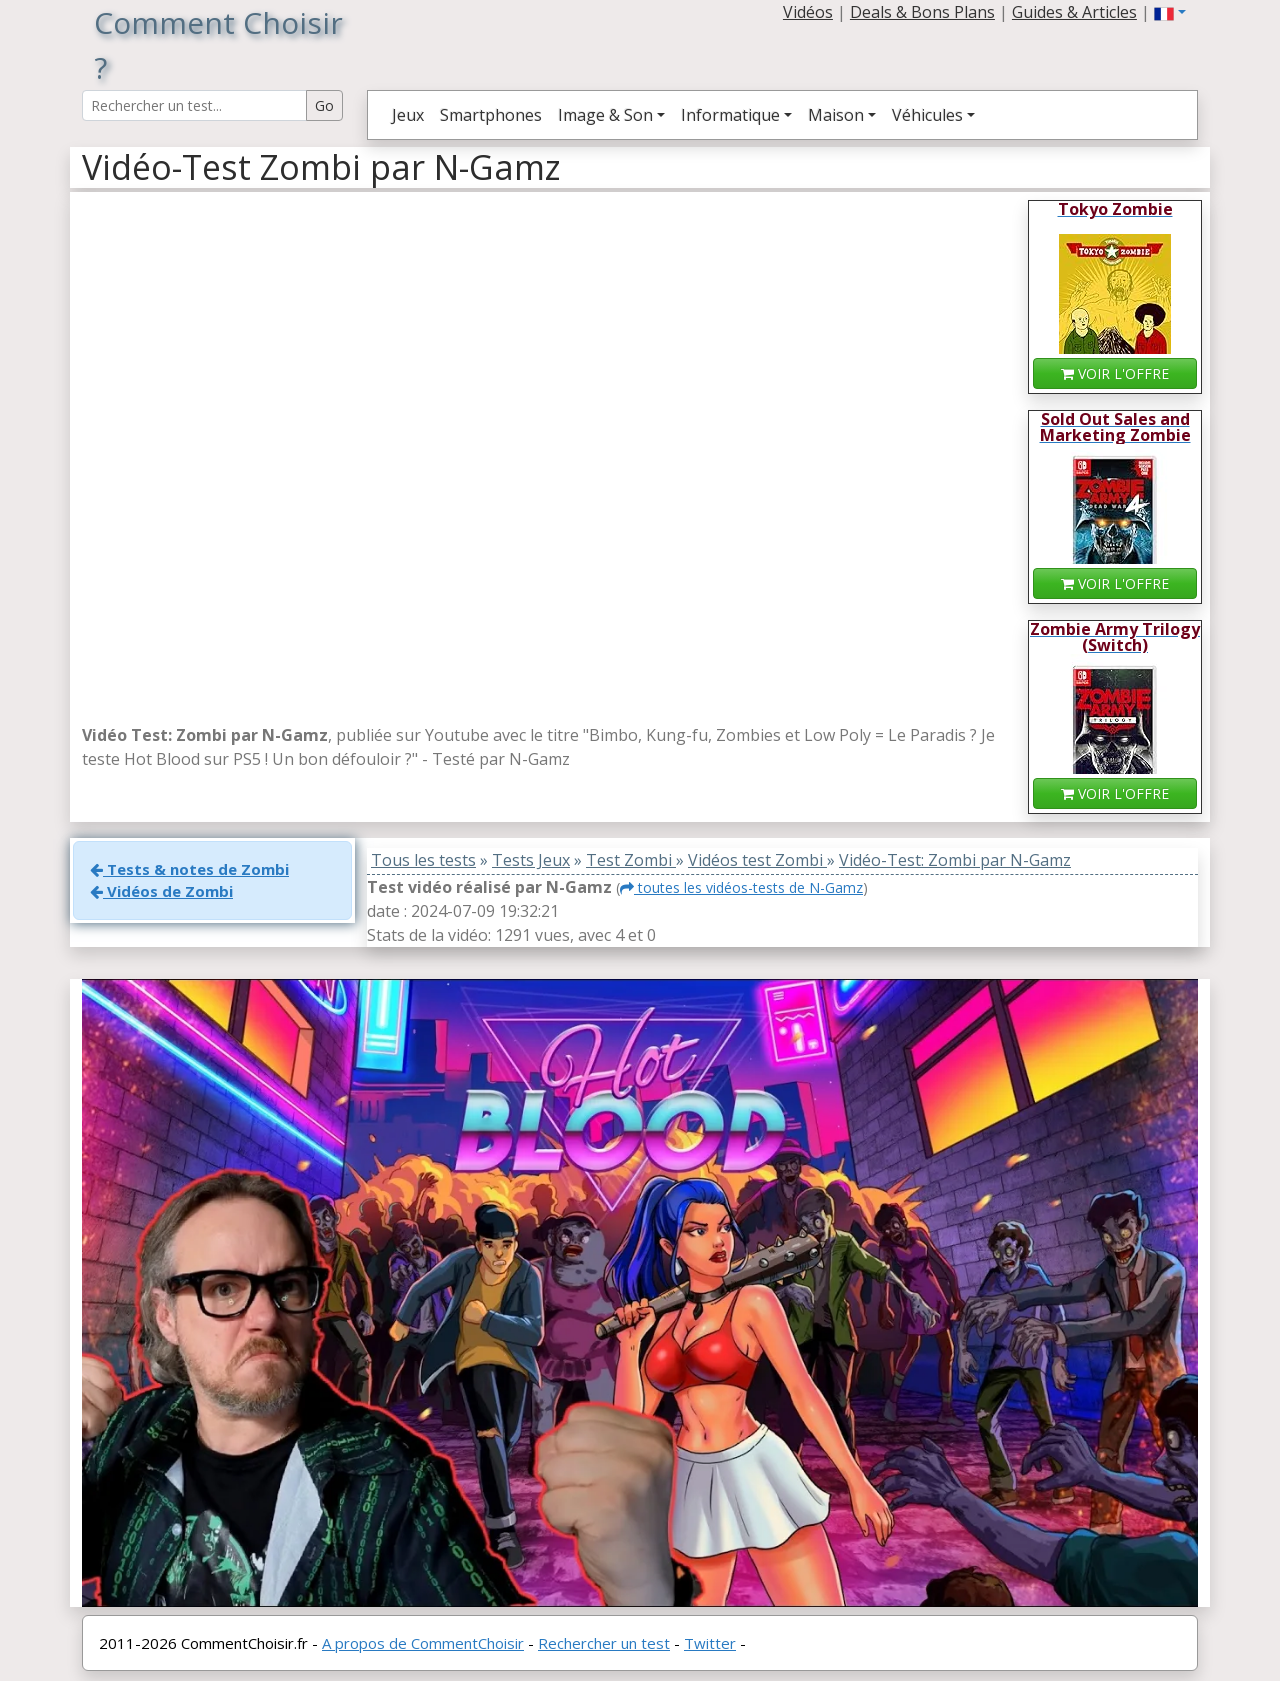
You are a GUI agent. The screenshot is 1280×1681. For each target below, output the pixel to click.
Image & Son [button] (605, 115)
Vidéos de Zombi (161, 891)
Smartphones (491, 115)
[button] (1170, 12)
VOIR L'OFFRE (1115, 373)
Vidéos (808, 12)
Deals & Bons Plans (922, 12)
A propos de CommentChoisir (423, 1643)
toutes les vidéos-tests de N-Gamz (741, 887)
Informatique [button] (730, 115)
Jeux (408, 115)
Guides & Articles (1074, 12)
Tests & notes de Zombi (189, 869)
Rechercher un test (604, 1643)
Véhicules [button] (927, 115)
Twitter (710, 1643)
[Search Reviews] (194, 105)
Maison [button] (836, 115)
